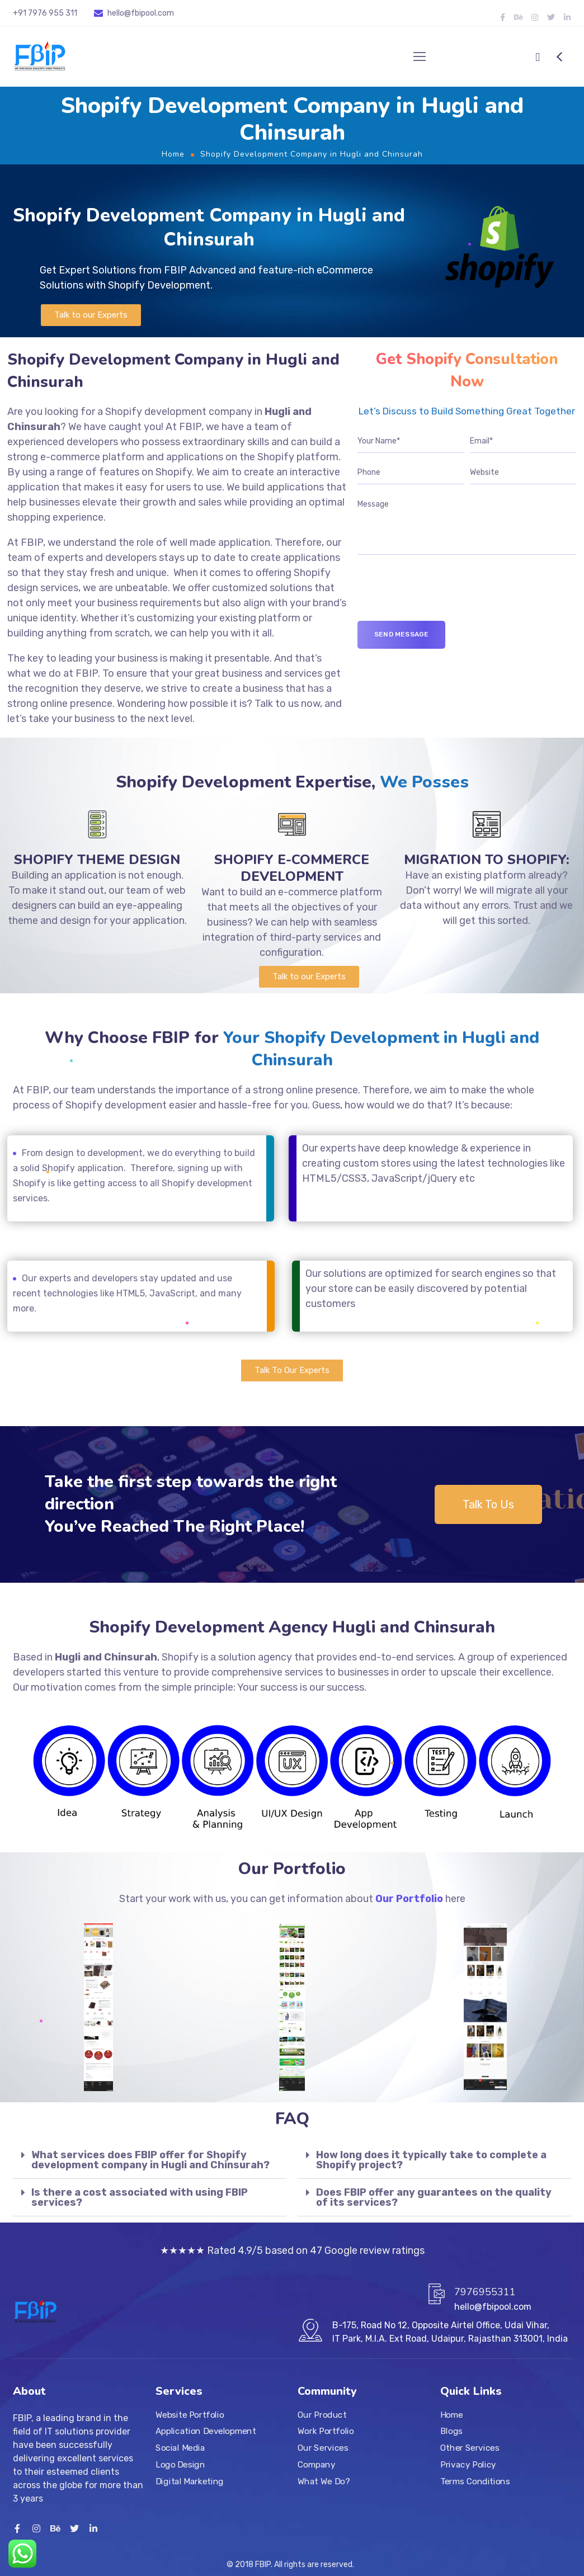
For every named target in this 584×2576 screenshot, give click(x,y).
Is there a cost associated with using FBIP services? (139, 2197)
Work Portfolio (326, 2432)
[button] (91, 315)
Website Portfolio (190, 2415)
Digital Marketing (190, 2481)
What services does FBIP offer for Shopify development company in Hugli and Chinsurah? (150, 2160)
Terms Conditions (475, 2481)
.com (165, 13)
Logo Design (180, 2465)
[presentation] (442, 599)
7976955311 (485, 2292)
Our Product (322, 2415)
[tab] (149, 2160)
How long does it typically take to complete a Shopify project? (431, 2160)
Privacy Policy (468, 2465)
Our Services (323, 2448)
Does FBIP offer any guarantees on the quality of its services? (434, 2197)
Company (316, 2465)
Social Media (180, 2448)
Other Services (469, 2448)
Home (173, 154)
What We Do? (324, 2481)
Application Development (206, 2432)
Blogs (451, 2432)
